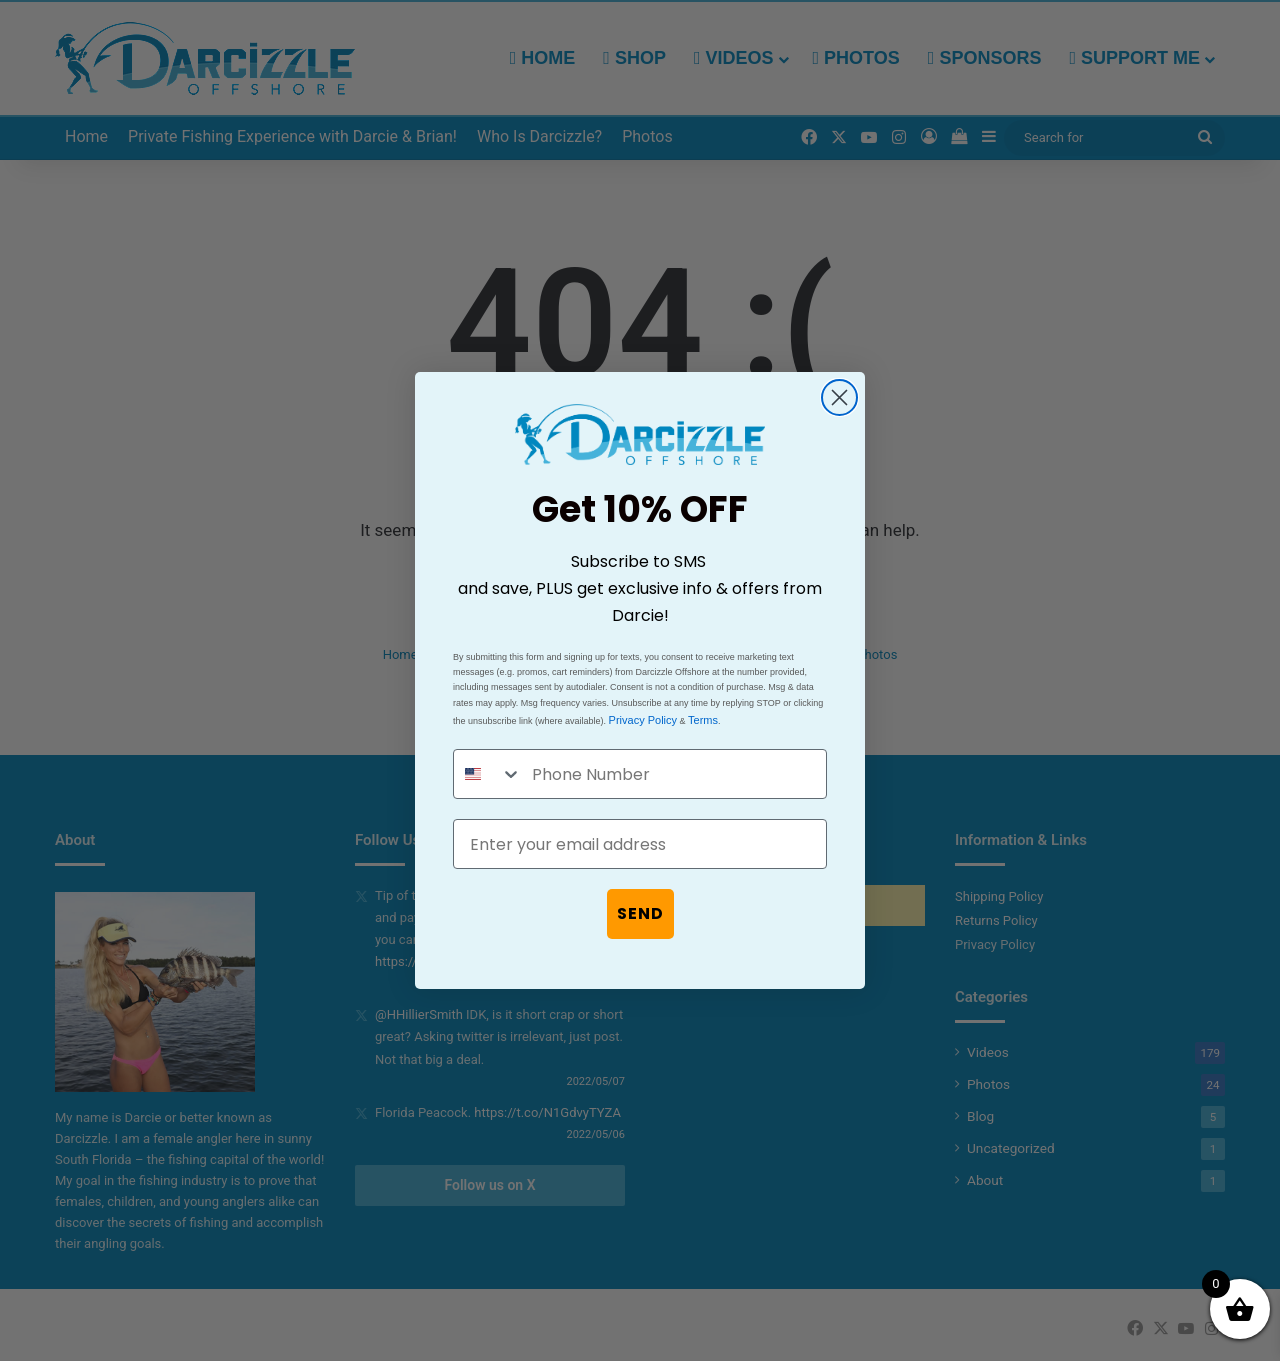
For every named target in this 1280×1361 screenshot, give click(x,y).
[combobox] (488, 774)
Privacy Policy (643, 720)
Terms (703, 720)
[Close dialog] (839, 397)
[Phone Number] (674, 774)
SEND (640, 913)
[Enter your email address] (640, 844)
